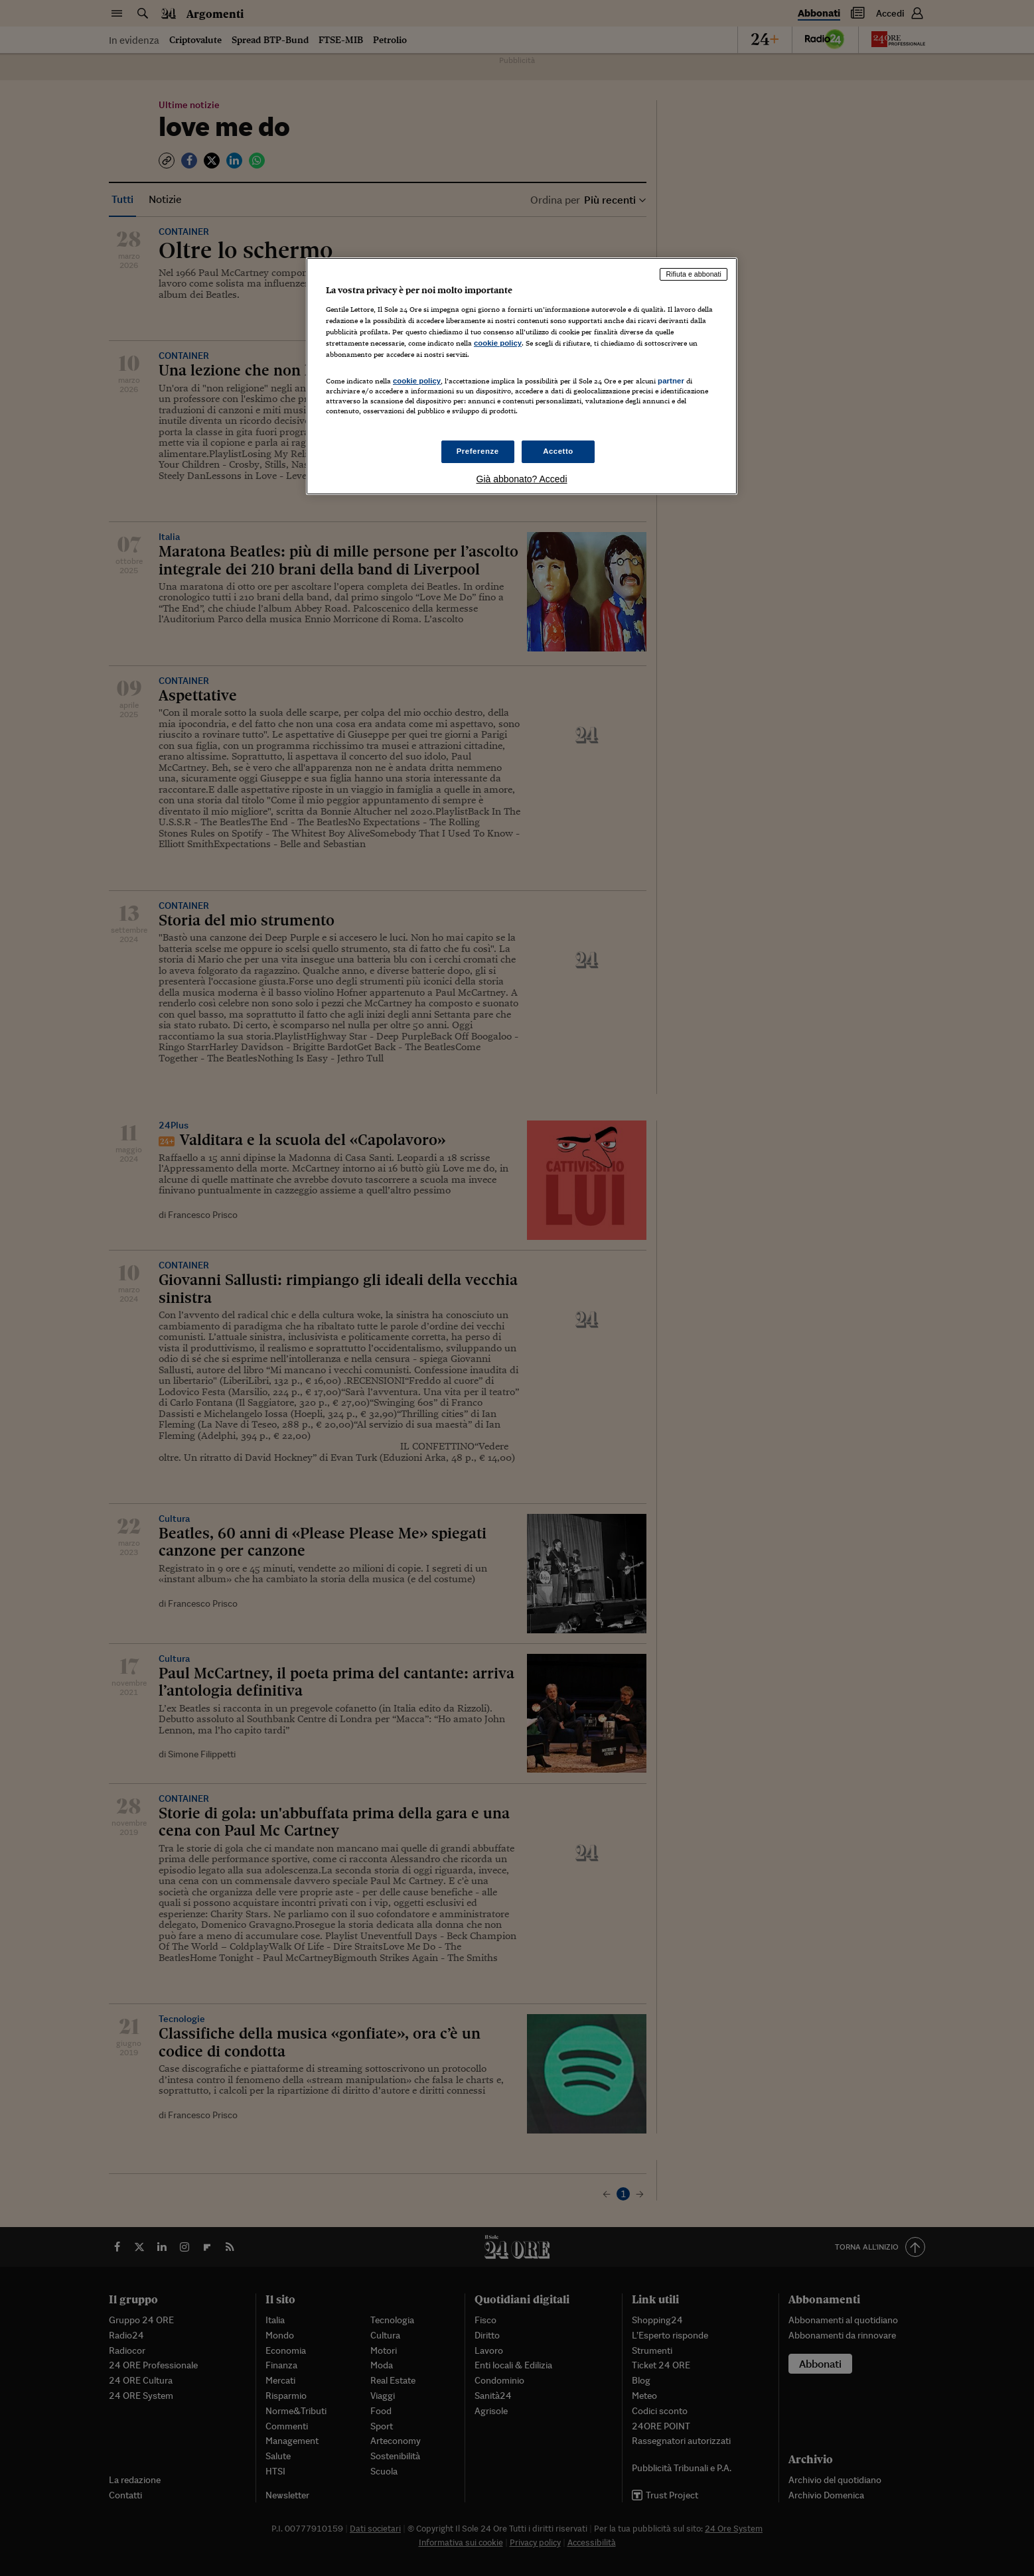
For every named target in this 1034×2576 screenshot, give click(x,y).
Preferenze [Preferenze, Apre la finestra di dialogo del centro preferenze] (478, 451)
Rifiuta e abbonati (693, 274)
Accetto (558, 451)
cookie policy (498, 343)
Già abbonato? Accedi (522, 479)
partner (671, 381)
